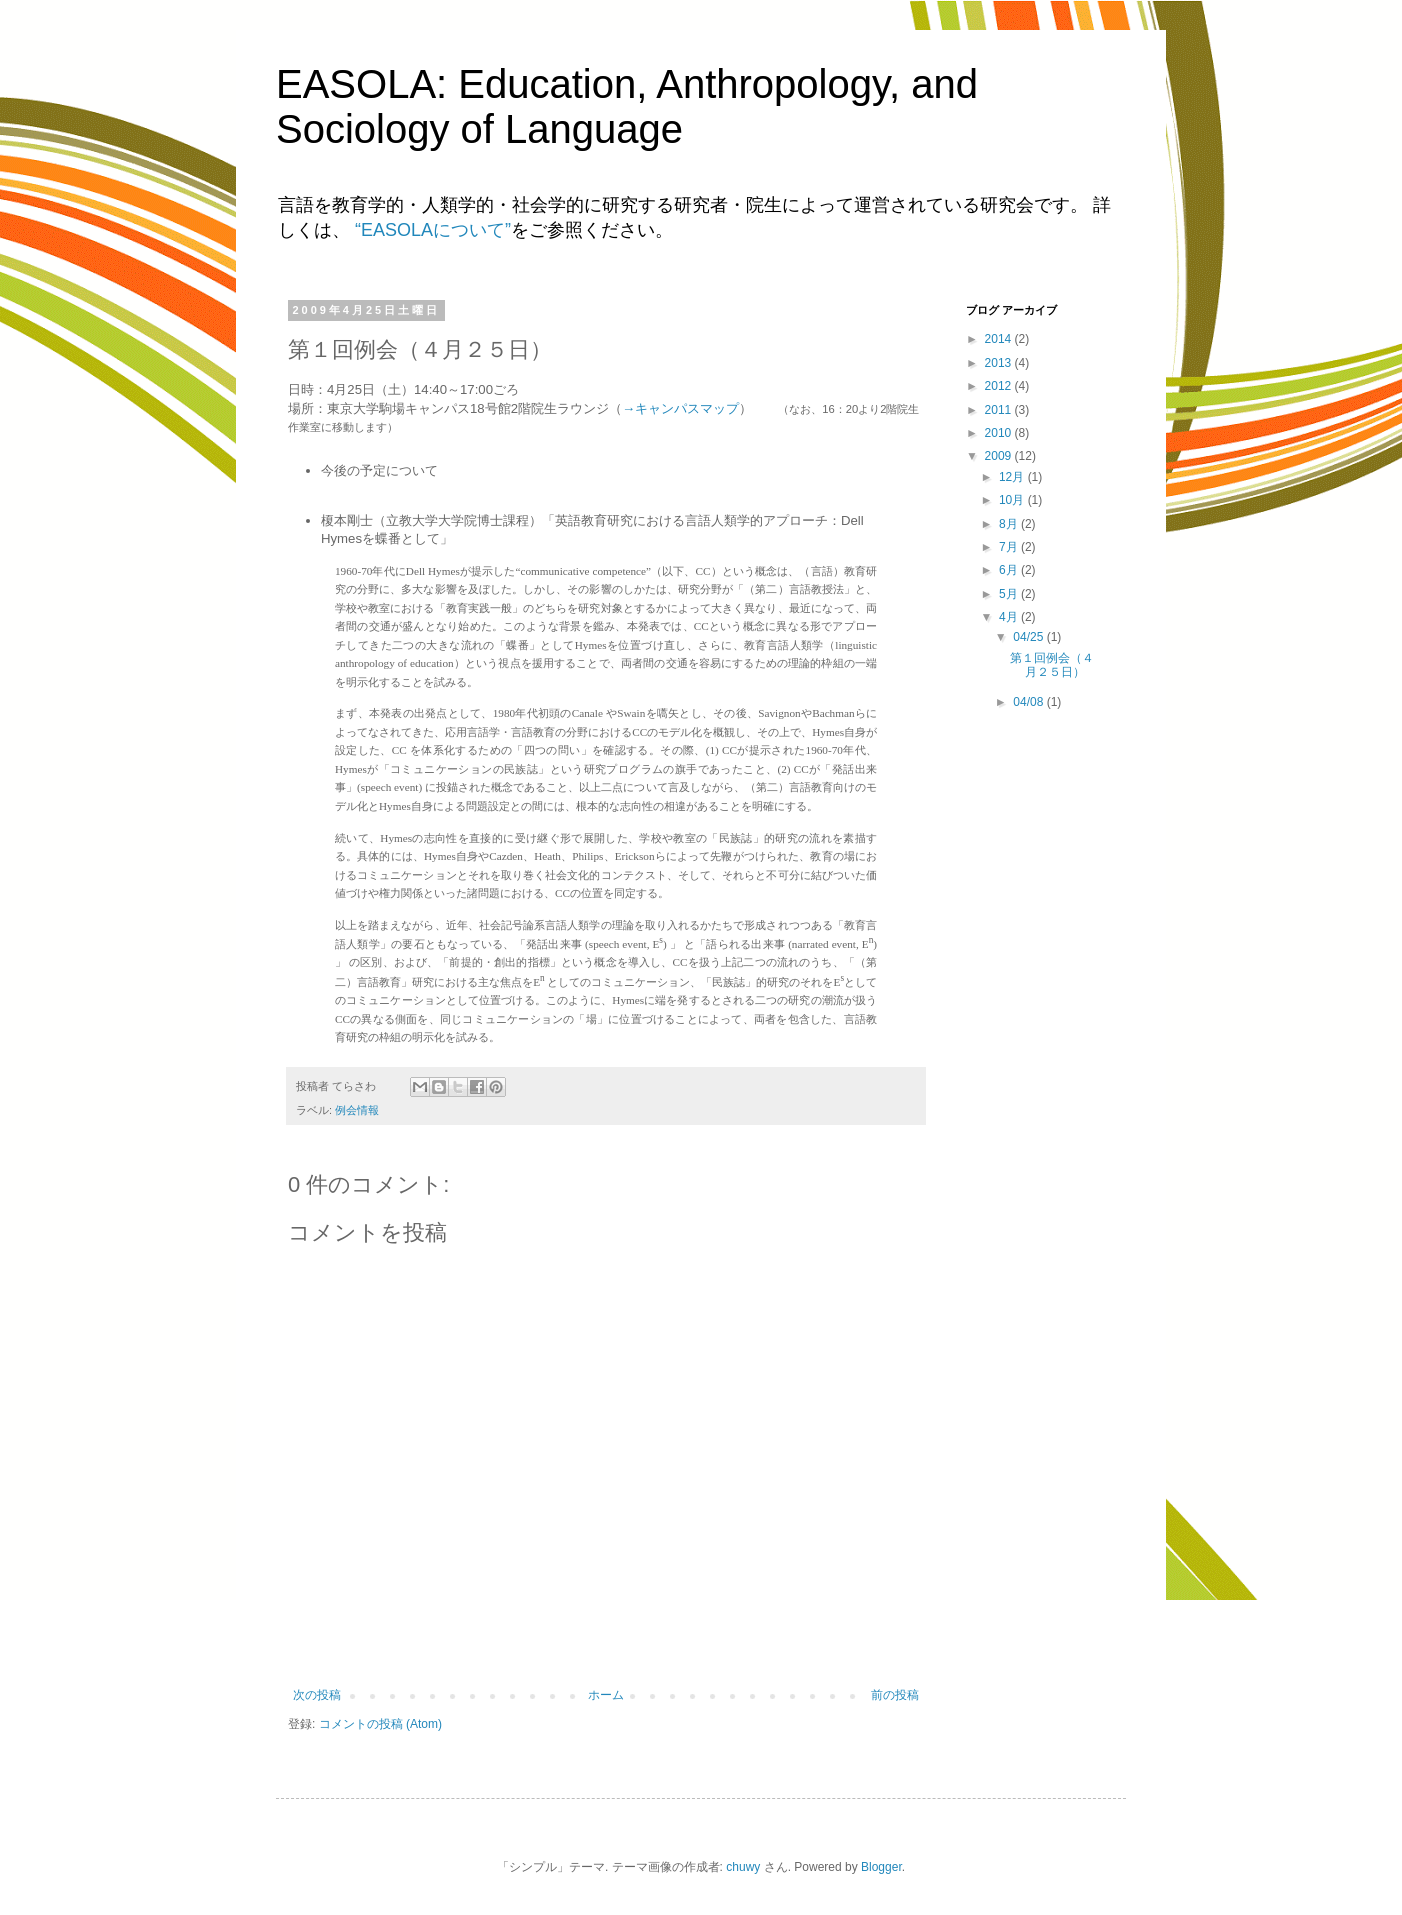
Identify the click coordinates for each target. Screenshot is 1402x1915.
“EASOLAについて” (433, 230)
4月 (1010, 617)
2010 (1000, 433)
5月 (1010, 594)
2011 (1000, 410)
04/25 (1029, 637)
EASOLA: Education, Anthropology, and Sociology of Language (627, 106)
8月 (1010, 524)
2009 (1000, 456)
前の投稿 (895, 1695)
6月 (1010, 570)
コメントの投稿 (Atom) (380, 1724)
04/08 (1029, 702)
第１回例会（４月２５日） (1052, 665)
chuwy (743, 1867)
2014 (1000, 339)
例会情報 (357, 1110)
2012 (1000, 386)
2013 (1000, 363)
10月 (1013, 500)
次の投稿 (317, 1695)
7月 (1010, 547)
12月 (1013, 477)
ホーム (606, 1695)
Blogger (881, 1867)
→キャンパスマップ (680, 408)
